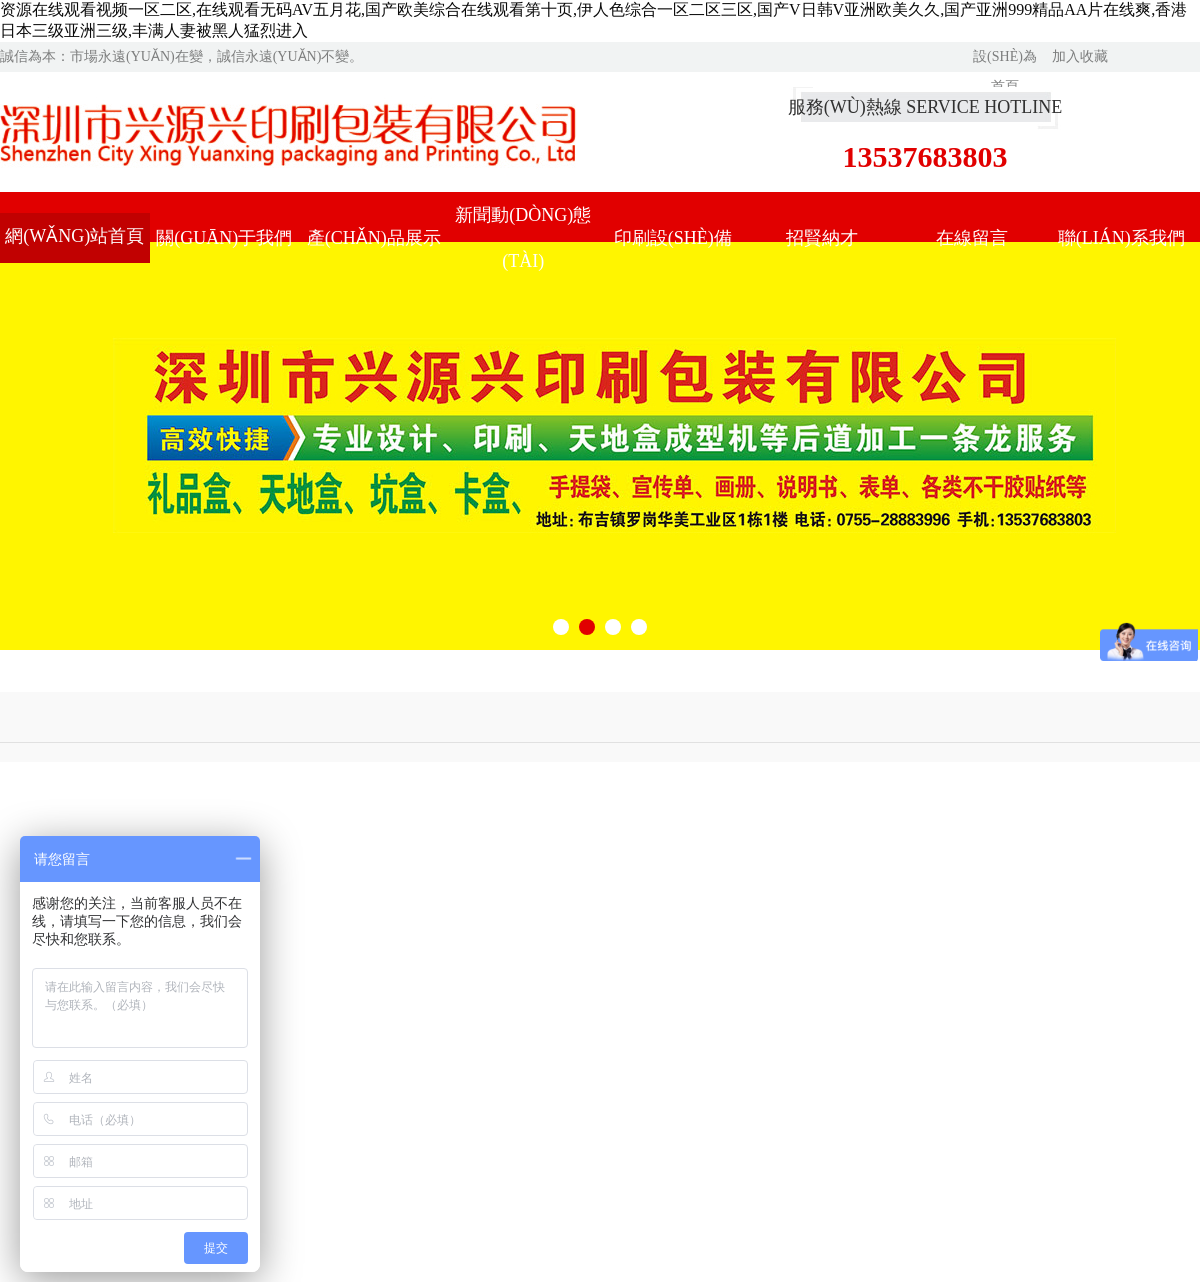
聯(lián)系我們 (1121, 238)
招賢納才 (822, 238)
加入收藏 (1080, 56)
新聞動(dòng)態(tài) (523, 238)
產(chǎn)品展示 (374, 238)
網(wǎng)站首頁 (74, 236)
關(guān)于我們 (224, 238)
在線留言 (972, 238)
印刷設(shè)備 (673, 238)
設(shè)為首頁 (1005, 60)
